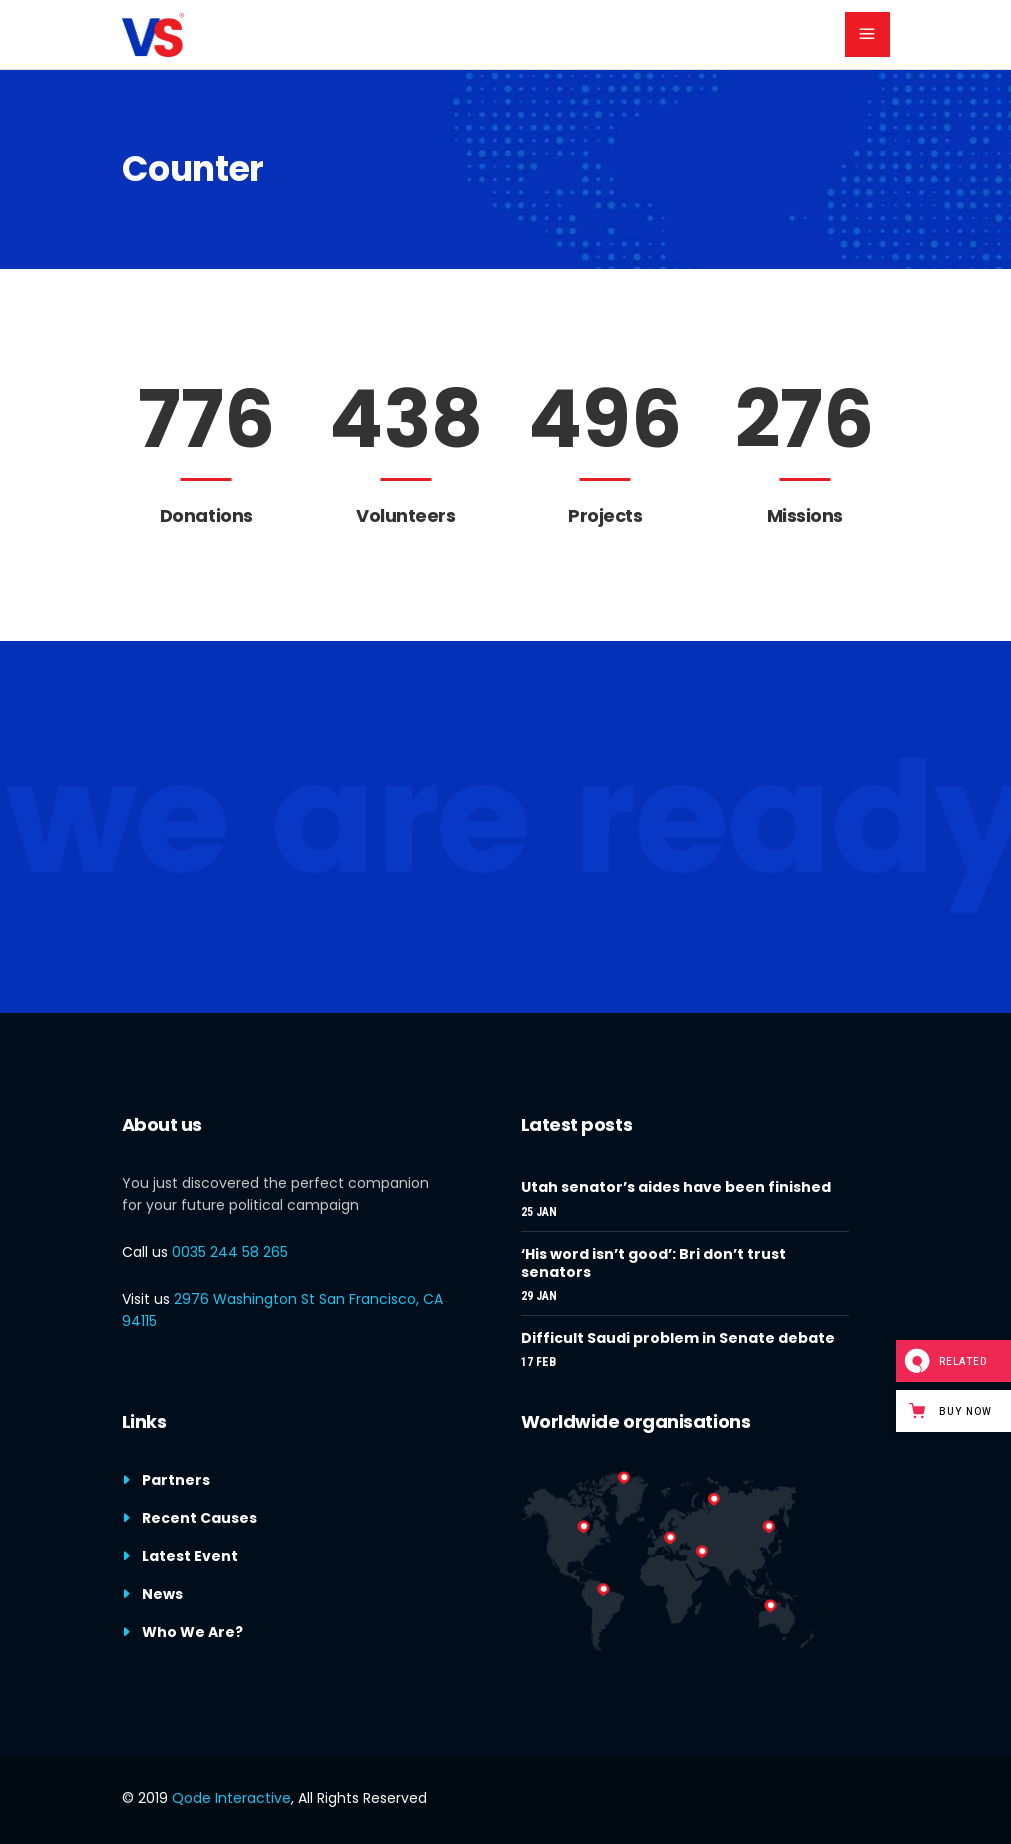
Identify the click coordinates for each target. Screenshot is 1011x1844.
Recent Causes (199, 1518)
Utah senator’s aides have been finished (676, 1187)
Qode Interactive (231, 1798)
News (162, 1594)
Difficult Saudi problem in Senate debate (678, 1338)
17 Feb (538, 1362)
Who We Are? (192, 1632)
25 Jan (539, 1212)
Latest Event (190, 1556)
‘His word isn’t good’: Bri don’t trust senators (653, 1263)
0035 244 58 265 (230, 1252)
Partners (176, 1480)
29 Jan (539, 1296)
